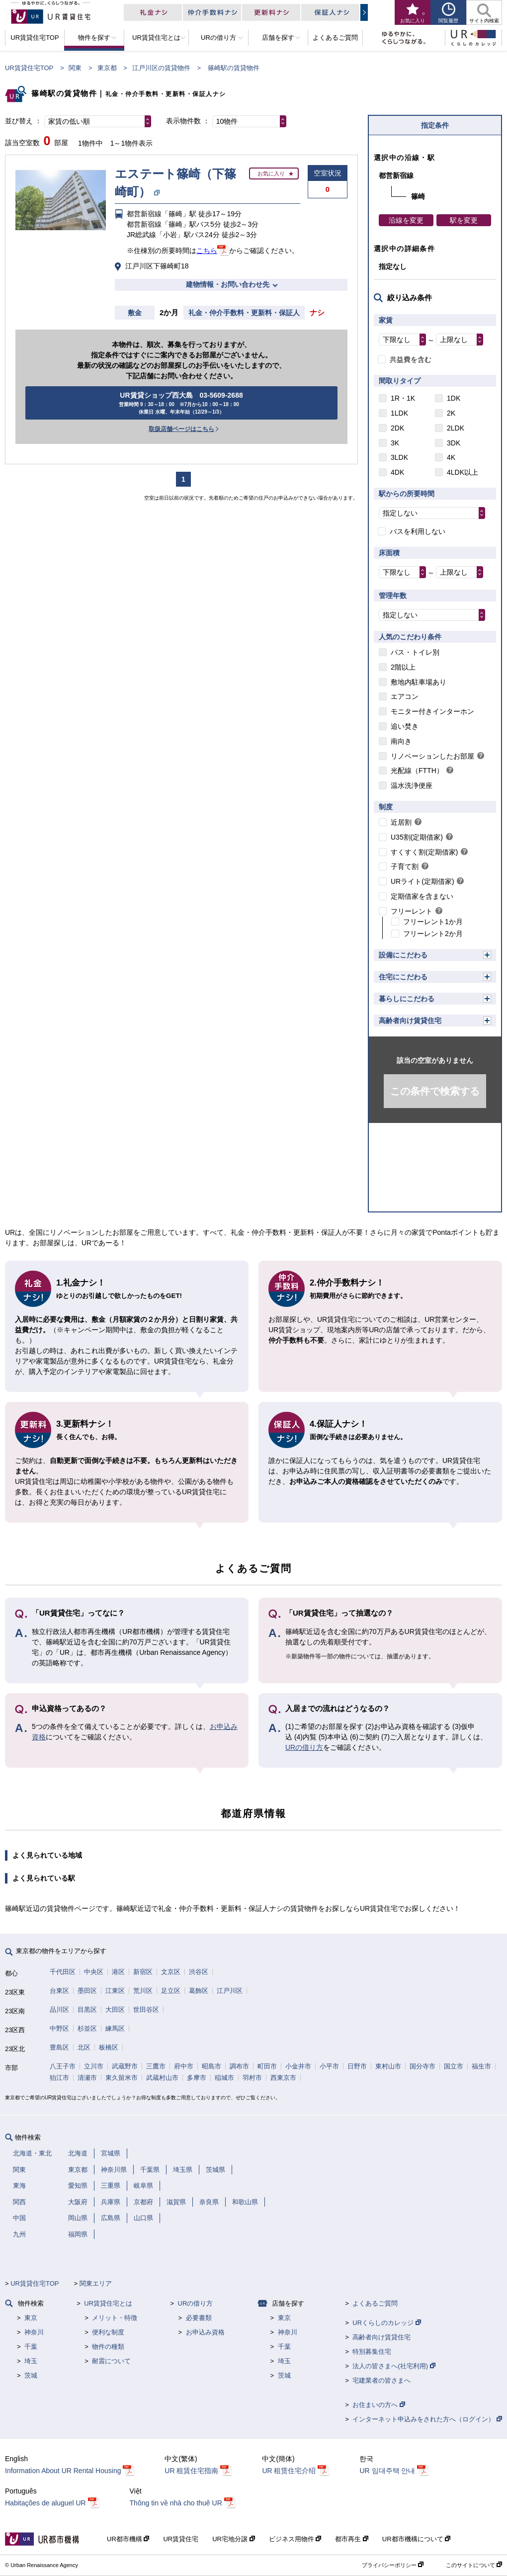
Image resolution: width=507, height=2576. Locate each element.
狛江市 (59, 2077)
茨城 (30, 2375)
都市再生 (351, 2539)
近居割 (401, 822)
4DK (397, 472)
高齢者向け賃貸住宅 (410, 1021)
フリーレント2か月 (433, 934)
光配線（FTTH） (417, 770)
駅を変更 (464, 220)
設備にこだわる (403, 955)
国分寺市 (422, 2066)
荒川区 (143, 1990)
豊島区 (59, 2047)
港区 (118, 1972)
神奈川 (34, 2332)
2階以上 (403, 667)
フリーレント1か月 (433, 922)
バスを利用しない (417, 531)
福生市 (481, 2066)
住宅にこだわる (403, 977)
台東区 (59, 1990)
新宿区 (143, 1972)
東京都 (107, 68)
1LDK (399, 413)
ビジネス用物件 (295, 2539)
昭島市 (211, 2066)
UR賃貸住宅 (180, 2539)
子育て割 (405, 866)
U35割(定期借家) (417, 837)
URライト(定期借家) (422, 881)
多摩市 (196, 2077)
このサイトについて (474, 2565)
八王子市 (63, 2066)
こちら (206, 251)
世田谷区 (146, 2009)
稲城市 (224, 2077)
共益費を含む (410, 359)
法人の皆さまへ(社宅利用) (393, 2366)
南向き (401, 741)
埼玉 (30, 2361)
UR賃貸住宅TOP (29, 68)
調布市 (239, 2066)
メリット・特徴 (114, 2317)
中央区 (93, 1972)
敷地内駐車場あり (418, 682)
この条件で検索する (435, 1091)
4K (451, 457)
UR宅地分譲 (233, 2539)
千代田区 (63, 1972)
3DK (453, 443)
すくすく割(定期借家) (424, 852)
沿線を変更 (406, 220)
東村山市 (388, 2066)
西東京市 (283, 2077)
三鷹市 (156, 2066)
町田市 (267, 2066)
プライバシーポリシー (392, 2565)
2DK (397, 428)
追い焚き (405, 726)
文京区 (170, 1972)
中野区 (59, 2028)
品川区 (59, 2009)
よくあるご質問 (375, 2303)
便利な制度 (108, 2332)
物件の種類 (108, 2346)
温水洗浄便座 (411, 785)
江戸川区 (230, 1990)
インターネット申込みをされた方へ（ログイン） (427, 2419)
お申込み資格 (205, 2332)
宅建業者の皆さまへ (381, 2380)
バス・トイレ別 (415, 652)
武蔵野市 (125, 2066)
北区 (84, 2047)
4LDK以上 (462, 472)
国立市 (453, 2066)
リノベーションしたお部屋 (432, 756)
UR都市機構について (416, 2539)
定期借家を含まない (422, 896)
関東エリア (96, 2283)
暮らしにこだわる (406, 999)
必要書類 (199, 2317)
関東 (75, 68)
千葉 (30, 2346)
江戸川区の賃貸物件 (161, 68)
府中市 (183, 2066)
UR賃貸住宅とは (108, 2303)
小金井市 (298, 2066)
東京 (30, 2317)
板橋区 (108, 2047)
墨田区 (87, 1990)
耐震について (111, 2361)
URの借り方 (304, 1747)
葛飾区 (198, 1990)
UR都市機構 (128, 2539)
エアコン (405, 696)
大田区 (115, 2009)
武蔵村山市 (162, 2077)
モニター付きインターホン (432, 711)
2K (451, 413)
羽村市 (252, 2077)
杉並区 (87, 2028)
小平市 (329, 2066)
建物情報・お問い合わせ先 (227, 284)
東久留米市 (121, 2077)
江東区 (115, 1990)
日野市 (357, 2066)
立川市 (93, 2066)
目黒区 (87, 2009)
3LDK (399, 457)
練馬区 (115, 2028)
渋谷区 (198, 1972)
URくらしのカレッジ (386, 2322)
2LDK (455, 428)
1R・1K (403, 398)
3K (395, 443)
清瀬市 (87, 2077)
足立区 (170, 1990)
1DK (453, 398)
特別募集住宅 (371, 2351)
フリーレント (411, 911)
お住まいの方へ (378, 2404)
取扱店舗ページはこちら (181, 429)
